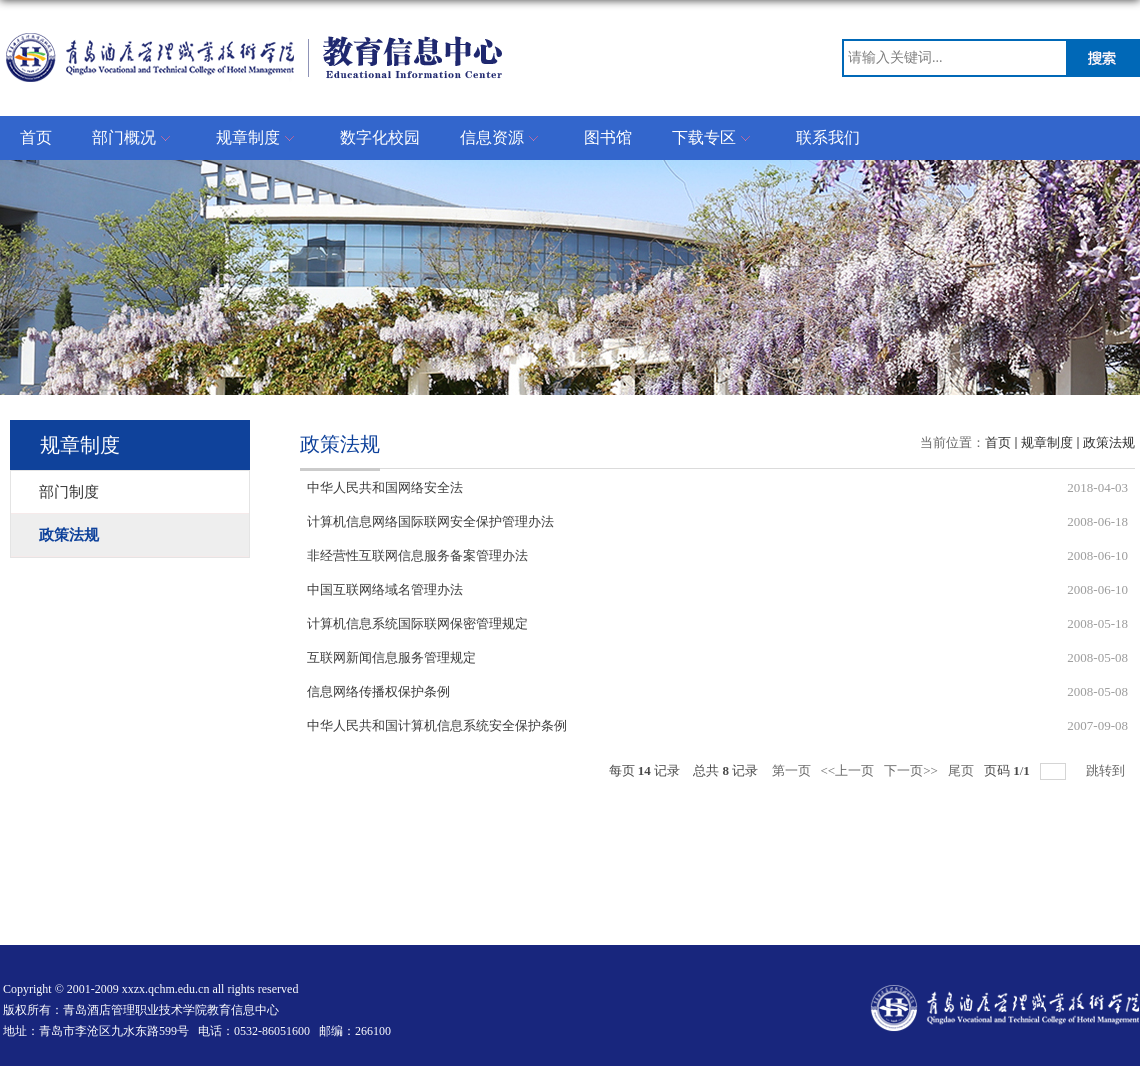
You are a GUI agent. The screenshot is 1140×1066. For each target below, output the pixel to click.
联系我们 (828, 137)
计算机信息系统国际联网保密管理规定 (417, 623)
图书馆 (608, 137)
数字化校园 (380, 137)
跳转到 (1107, 770)
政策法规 (1109, 442)
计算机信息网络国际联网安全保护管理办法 (430, 521)
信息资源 (502, 139)
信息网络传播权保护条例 (378, 691)
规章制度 (258, 139)
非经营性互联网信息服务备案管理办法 (417, 555)
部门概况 (134, 139)
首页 (36, 137)
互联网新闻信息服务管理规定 (391, 657)
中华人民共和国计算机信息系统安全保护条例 (437, 725)
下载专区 (714, 139)
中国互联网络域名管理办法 (385, 589)
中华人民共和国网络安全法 (385, 487)
